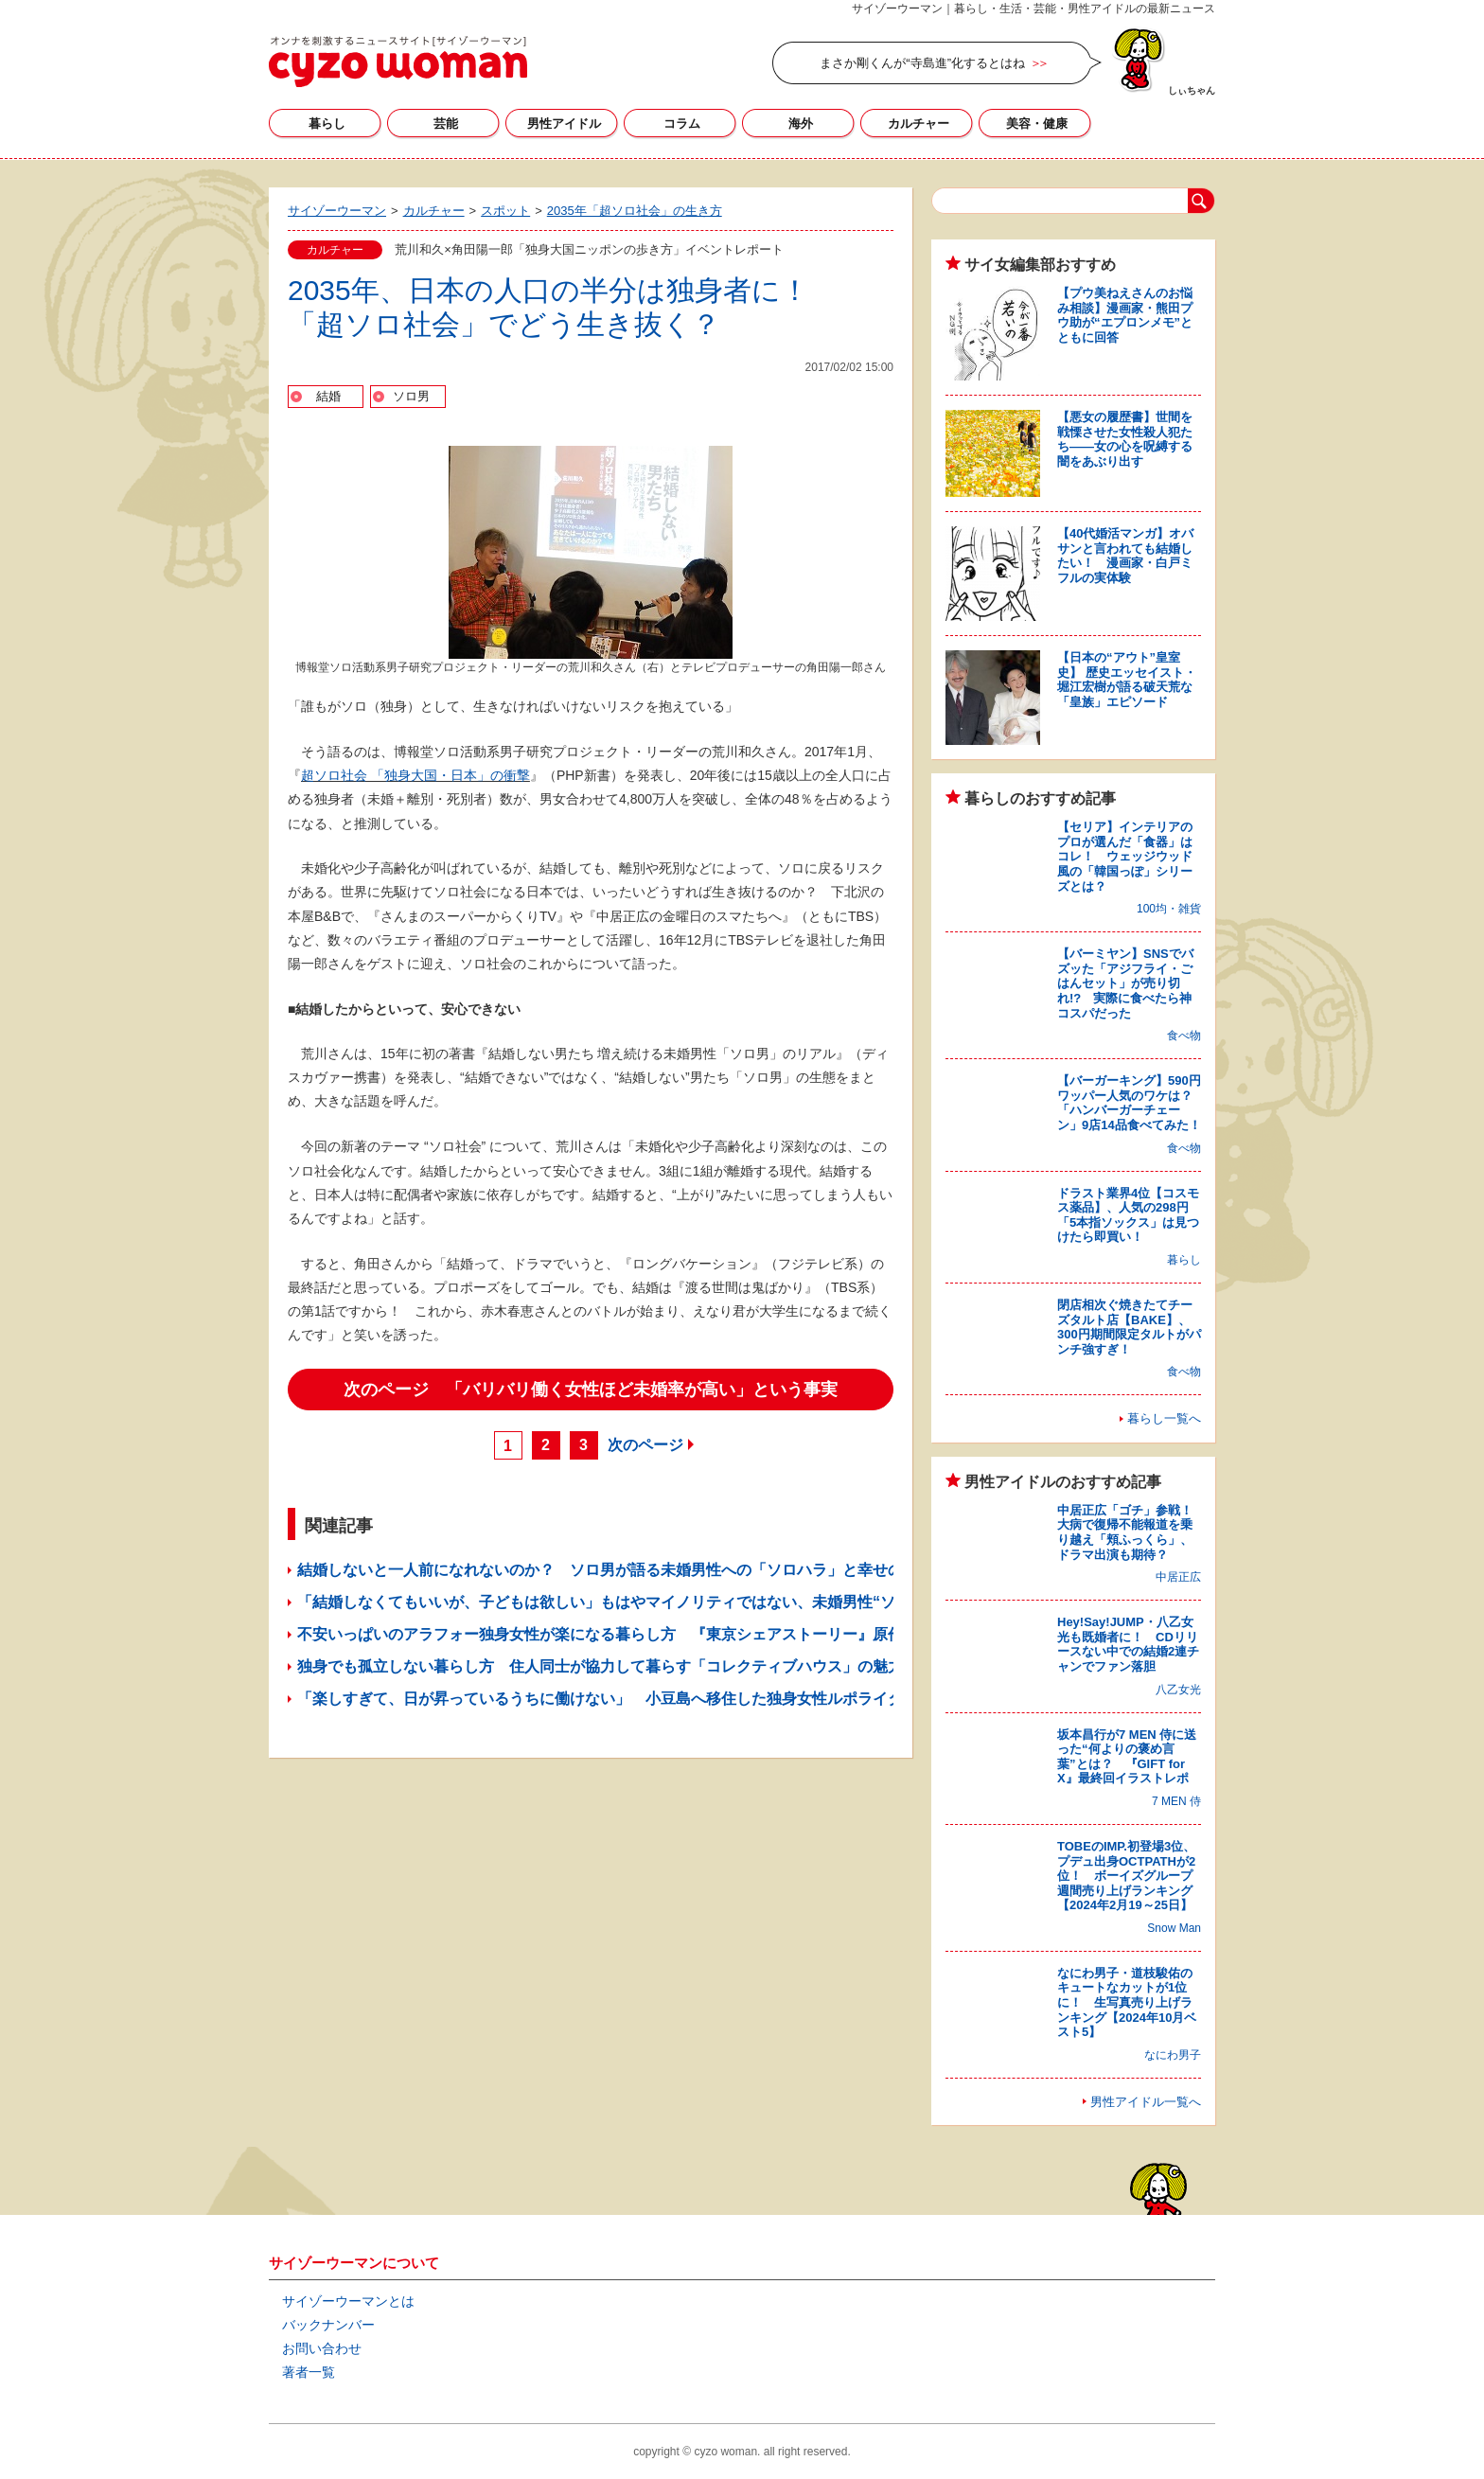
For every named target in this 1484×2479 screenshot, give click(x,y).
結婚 (328, 396)
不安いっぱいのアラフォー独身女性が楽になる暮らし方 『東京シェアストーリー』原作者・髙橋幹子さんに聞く (683, 1634)
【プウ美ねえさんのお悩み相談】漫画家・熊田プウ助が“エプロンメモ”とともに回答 (1124, 315)
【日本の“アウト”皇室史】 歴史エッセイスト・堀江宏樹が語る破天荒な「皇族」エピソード (1126, 679)
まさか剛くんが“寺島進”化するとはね (922, 63)
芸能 (445, 123)
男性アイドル (564, 123)
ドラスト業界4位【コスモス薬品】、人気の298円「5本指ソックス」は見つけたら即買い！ (1128, 1215)
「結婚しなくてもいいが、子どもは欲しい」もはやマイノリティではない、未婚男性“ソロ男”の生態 (638, 1602)
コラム (681, 123)
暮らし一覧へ (1164, 1418)
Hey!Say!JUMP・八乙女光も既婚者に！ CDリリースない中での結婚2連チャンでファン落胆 (1128, 1644)
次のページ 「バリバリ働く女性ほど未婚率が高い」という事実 (591, 1389)
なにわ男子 (1172, 2055)
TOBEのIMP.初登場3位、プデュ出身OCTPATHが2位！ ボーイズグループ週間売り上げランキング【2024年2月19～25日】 (1126, 1875)
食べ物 (1184, 1035)
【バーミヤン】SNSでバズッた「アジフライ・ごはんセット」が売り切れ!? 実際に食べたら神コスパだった (1125, 983)
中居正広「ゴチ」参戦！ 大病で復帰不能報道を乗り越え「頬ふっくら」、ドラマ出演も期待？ (1131, 1532)
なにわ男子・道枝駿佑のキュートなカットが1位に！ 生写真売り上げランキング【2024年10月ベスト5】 (1126, 2002)
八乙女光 (1178, 1689)
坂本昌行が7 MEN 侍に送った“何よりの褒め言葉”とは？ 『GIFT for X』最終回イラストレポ (1126, 1756)
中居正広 (1178, 1577)
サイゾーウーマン (398, 61)
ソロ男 (411, 396)
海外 (800, 123)
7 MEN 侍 (1176, 1801)
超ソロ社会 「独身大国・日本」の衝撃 (415, 775)
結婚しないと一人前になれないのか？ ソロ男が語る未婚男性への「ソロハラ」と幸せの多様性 (622, 1570)
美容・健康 (1037, 123)
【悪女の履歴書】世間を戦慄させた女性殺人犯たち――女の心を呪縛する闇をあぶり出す (1124, 439)
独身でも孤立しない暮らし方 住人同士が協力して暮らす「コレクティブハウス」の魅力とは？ (622, 1666)
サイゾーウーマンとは (348, 2301)
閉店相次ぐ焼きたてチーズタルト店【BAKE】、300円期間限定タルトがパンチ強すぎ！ (1129, 1327)
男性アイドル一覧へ (1145, 2102)
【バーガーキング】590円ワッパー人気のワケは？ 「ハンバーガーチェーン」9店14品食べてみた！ (1131, 1102)
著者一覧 (308, 2372)
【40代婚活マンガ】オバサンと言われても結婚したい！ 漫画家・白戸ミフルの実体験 (1125, 555)
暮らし (327, 123)
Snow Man (1174, 1928)
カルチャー (918, 123)
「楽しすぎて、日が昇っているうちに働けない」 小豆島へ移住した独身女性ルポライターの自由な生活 (653, 1699)
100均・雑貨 (1169, 908)
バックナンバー (328, 2324)
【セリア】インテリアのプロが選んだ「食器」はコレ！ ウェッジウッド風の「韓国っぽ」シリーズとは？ (1124, 856)
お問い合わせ (322, 2348)
